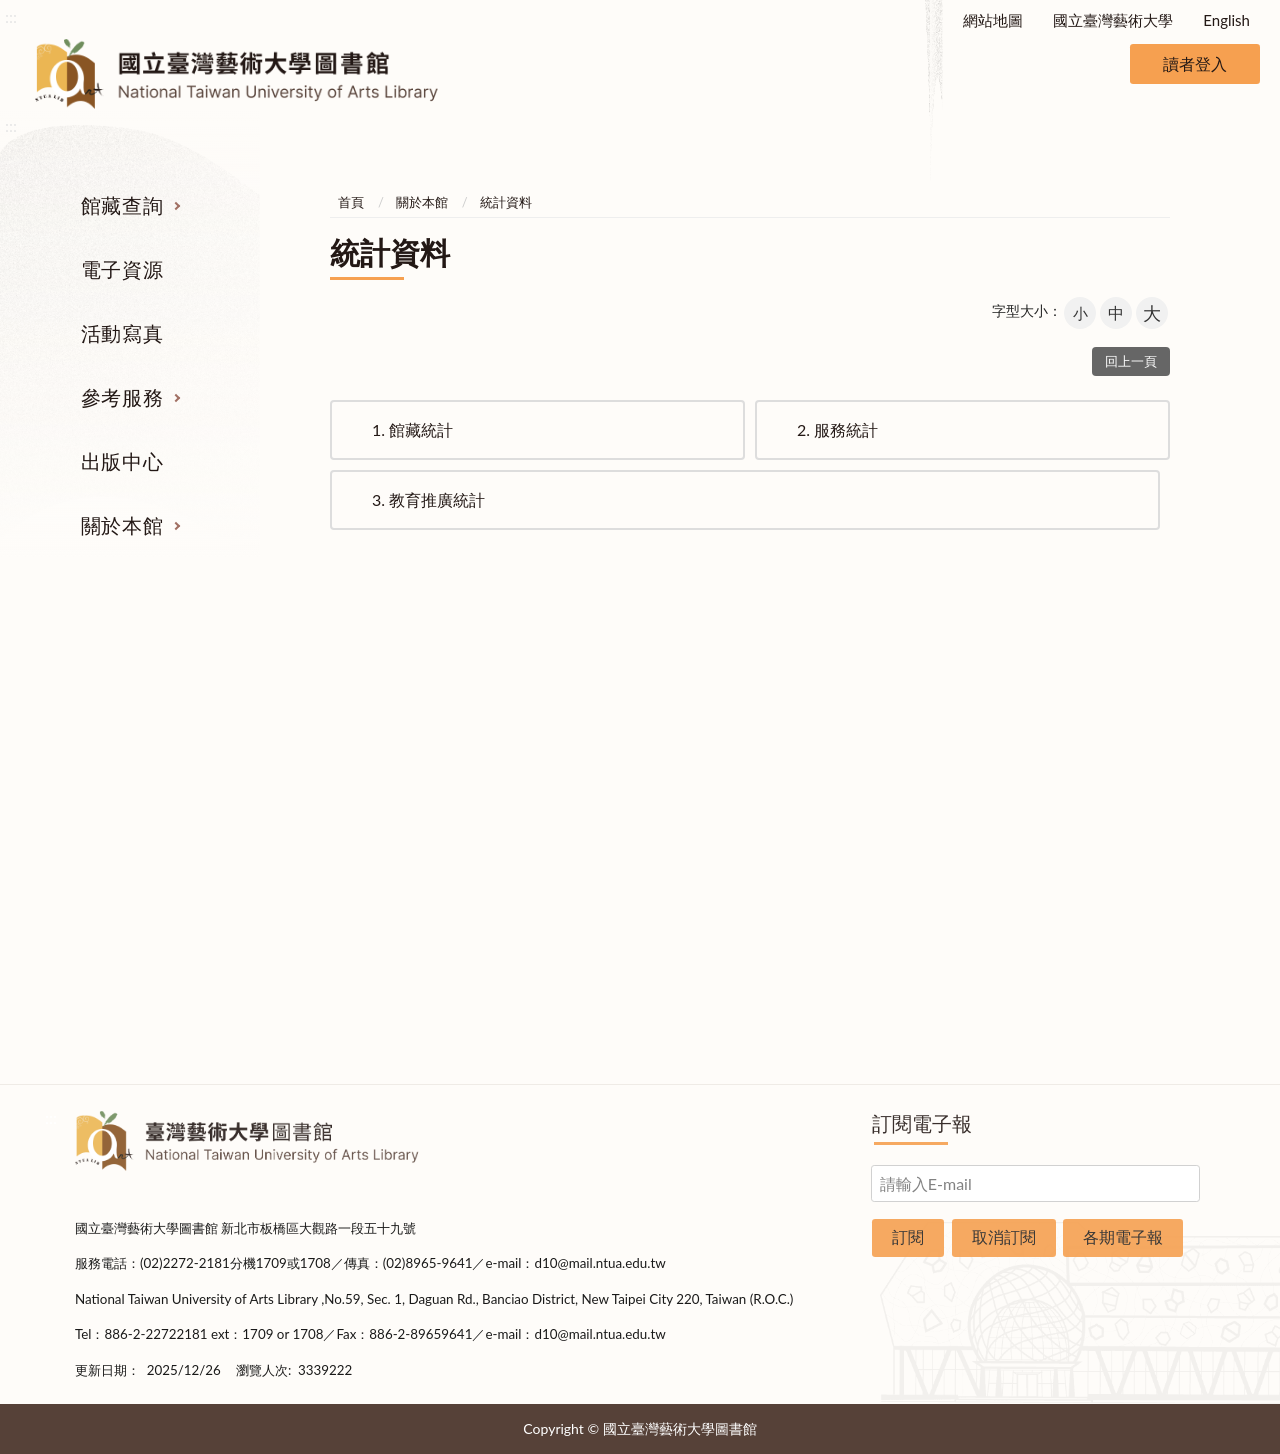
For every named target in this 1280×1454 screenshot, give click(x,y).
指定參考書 (737, 697)
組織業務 (1128, 697)
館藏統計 (412, 429)
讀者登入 (1195, 63)
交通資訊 (1128, 922)
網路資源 (153, 810)
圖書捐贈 (1128, 997)
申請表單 (1128, 960)
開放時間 (1128, 885)
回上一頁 (1131, 361)
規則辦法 (1128, 847)
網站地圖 (993, 20)
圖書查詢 (153, 735)
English (1226, 20)
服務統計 (837, 429)
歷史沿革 (1128, 772)
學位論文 (153, 847)
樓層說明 (1128, 735)
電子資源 (122, 269)
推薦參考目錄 (738, 847)
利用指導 (738, 810)
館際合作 (738, 735)
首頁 (351, 202)
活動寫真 (122, 333)
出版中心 (122, 461)
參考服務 (122, 397)
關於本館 (122, 525)
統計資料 (506, 202)
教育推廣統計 (428, 499)
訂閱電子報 (922, 1123)
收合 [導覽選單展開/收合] (1188, 593)
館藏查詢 (122, 205)
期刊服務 (153, 697)
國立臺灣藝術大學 (1113, 20)
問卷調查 (1128, 1035)
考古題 (737, 772)
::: (11, 16)
